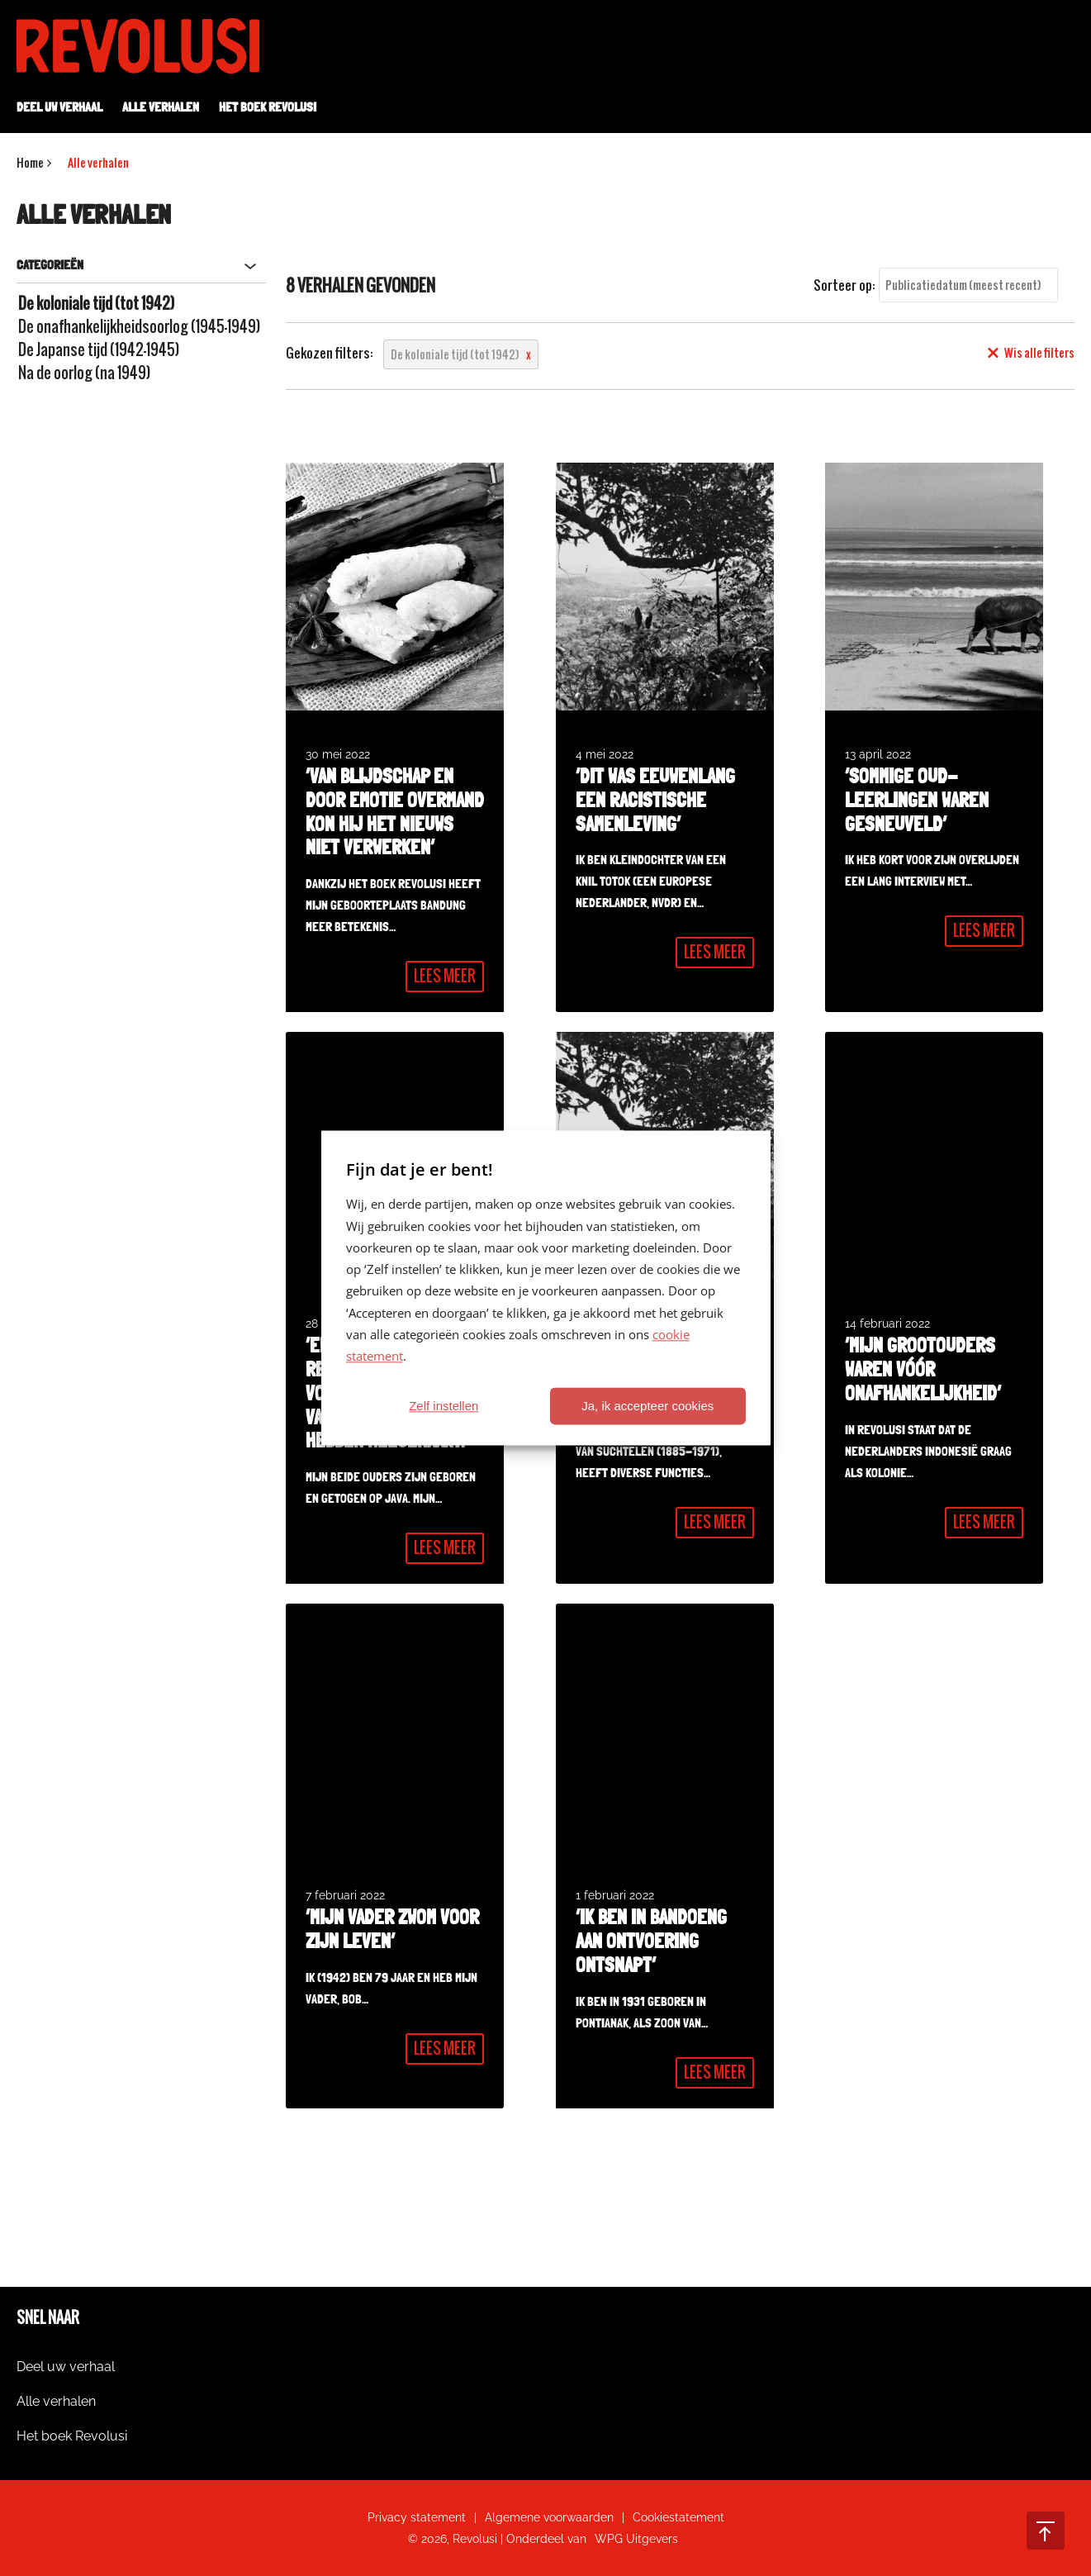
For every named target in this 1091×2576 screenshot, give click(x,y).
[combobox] (968, 285)
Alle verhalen (160, 107)
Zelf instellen (443, 1406)
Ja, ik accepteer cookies (647, 1406)
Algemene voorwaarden (549, 2517)
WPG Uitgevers (636, 2538)
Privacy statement (417, 2517)
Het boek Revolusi (267, 107)
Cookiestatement (678, 2517)
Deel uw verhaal (59, 107)
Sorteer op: (844, 285)
